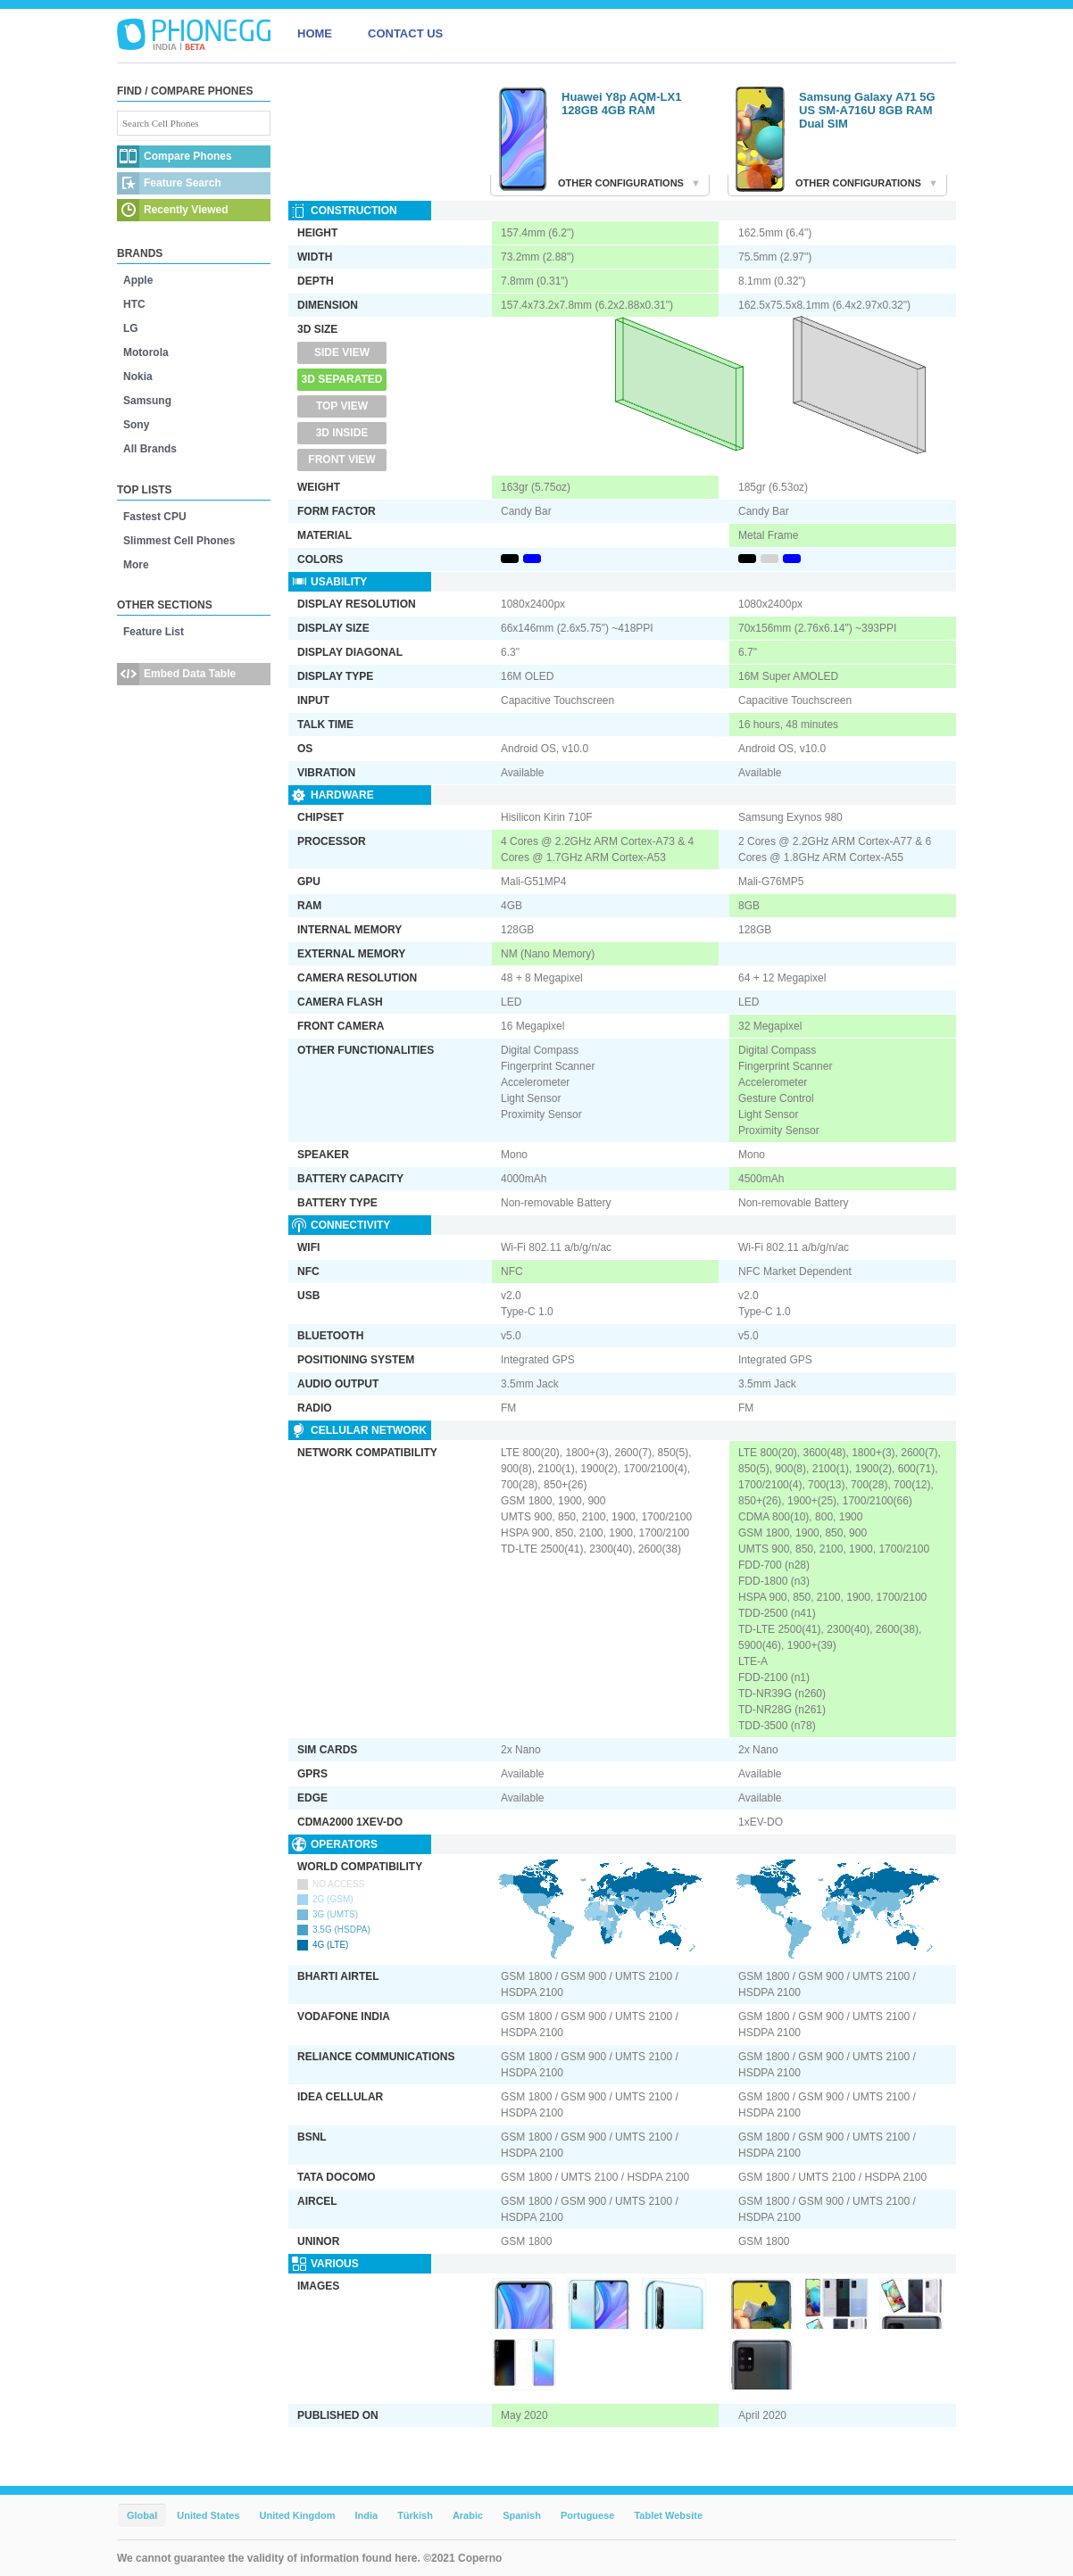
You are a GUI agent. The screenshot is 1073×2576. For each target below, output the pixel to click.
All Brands (150, 449)
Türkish (415, 2515)
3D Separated (342, 379)
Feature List (153, 631)
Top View (342, 406)
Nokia (138, 376)
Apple (138, 280)
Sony (136, 424)
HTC (134, 304)
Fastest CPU (155, 516)
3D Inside (342, 433)
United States (208, 2515)
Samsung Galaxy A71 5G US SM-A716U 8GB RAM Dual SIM (867, 110)
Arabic (468, 2515)
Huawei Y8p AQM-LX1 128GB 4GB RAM (621, 103)
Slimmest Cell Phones (179, 540)
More (136, 565)
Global (142, 2515)
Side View (342, 352)
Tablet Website (668, 2515)
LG (130, 328)
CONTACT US (405, 33)
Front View (341, 459)
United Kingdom (298, 2515)
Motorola (146, 352)
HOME (314, 33)
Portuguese (588, 2515)
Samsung (147, 400)
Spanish (522, 2515)
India (366, 2515)
